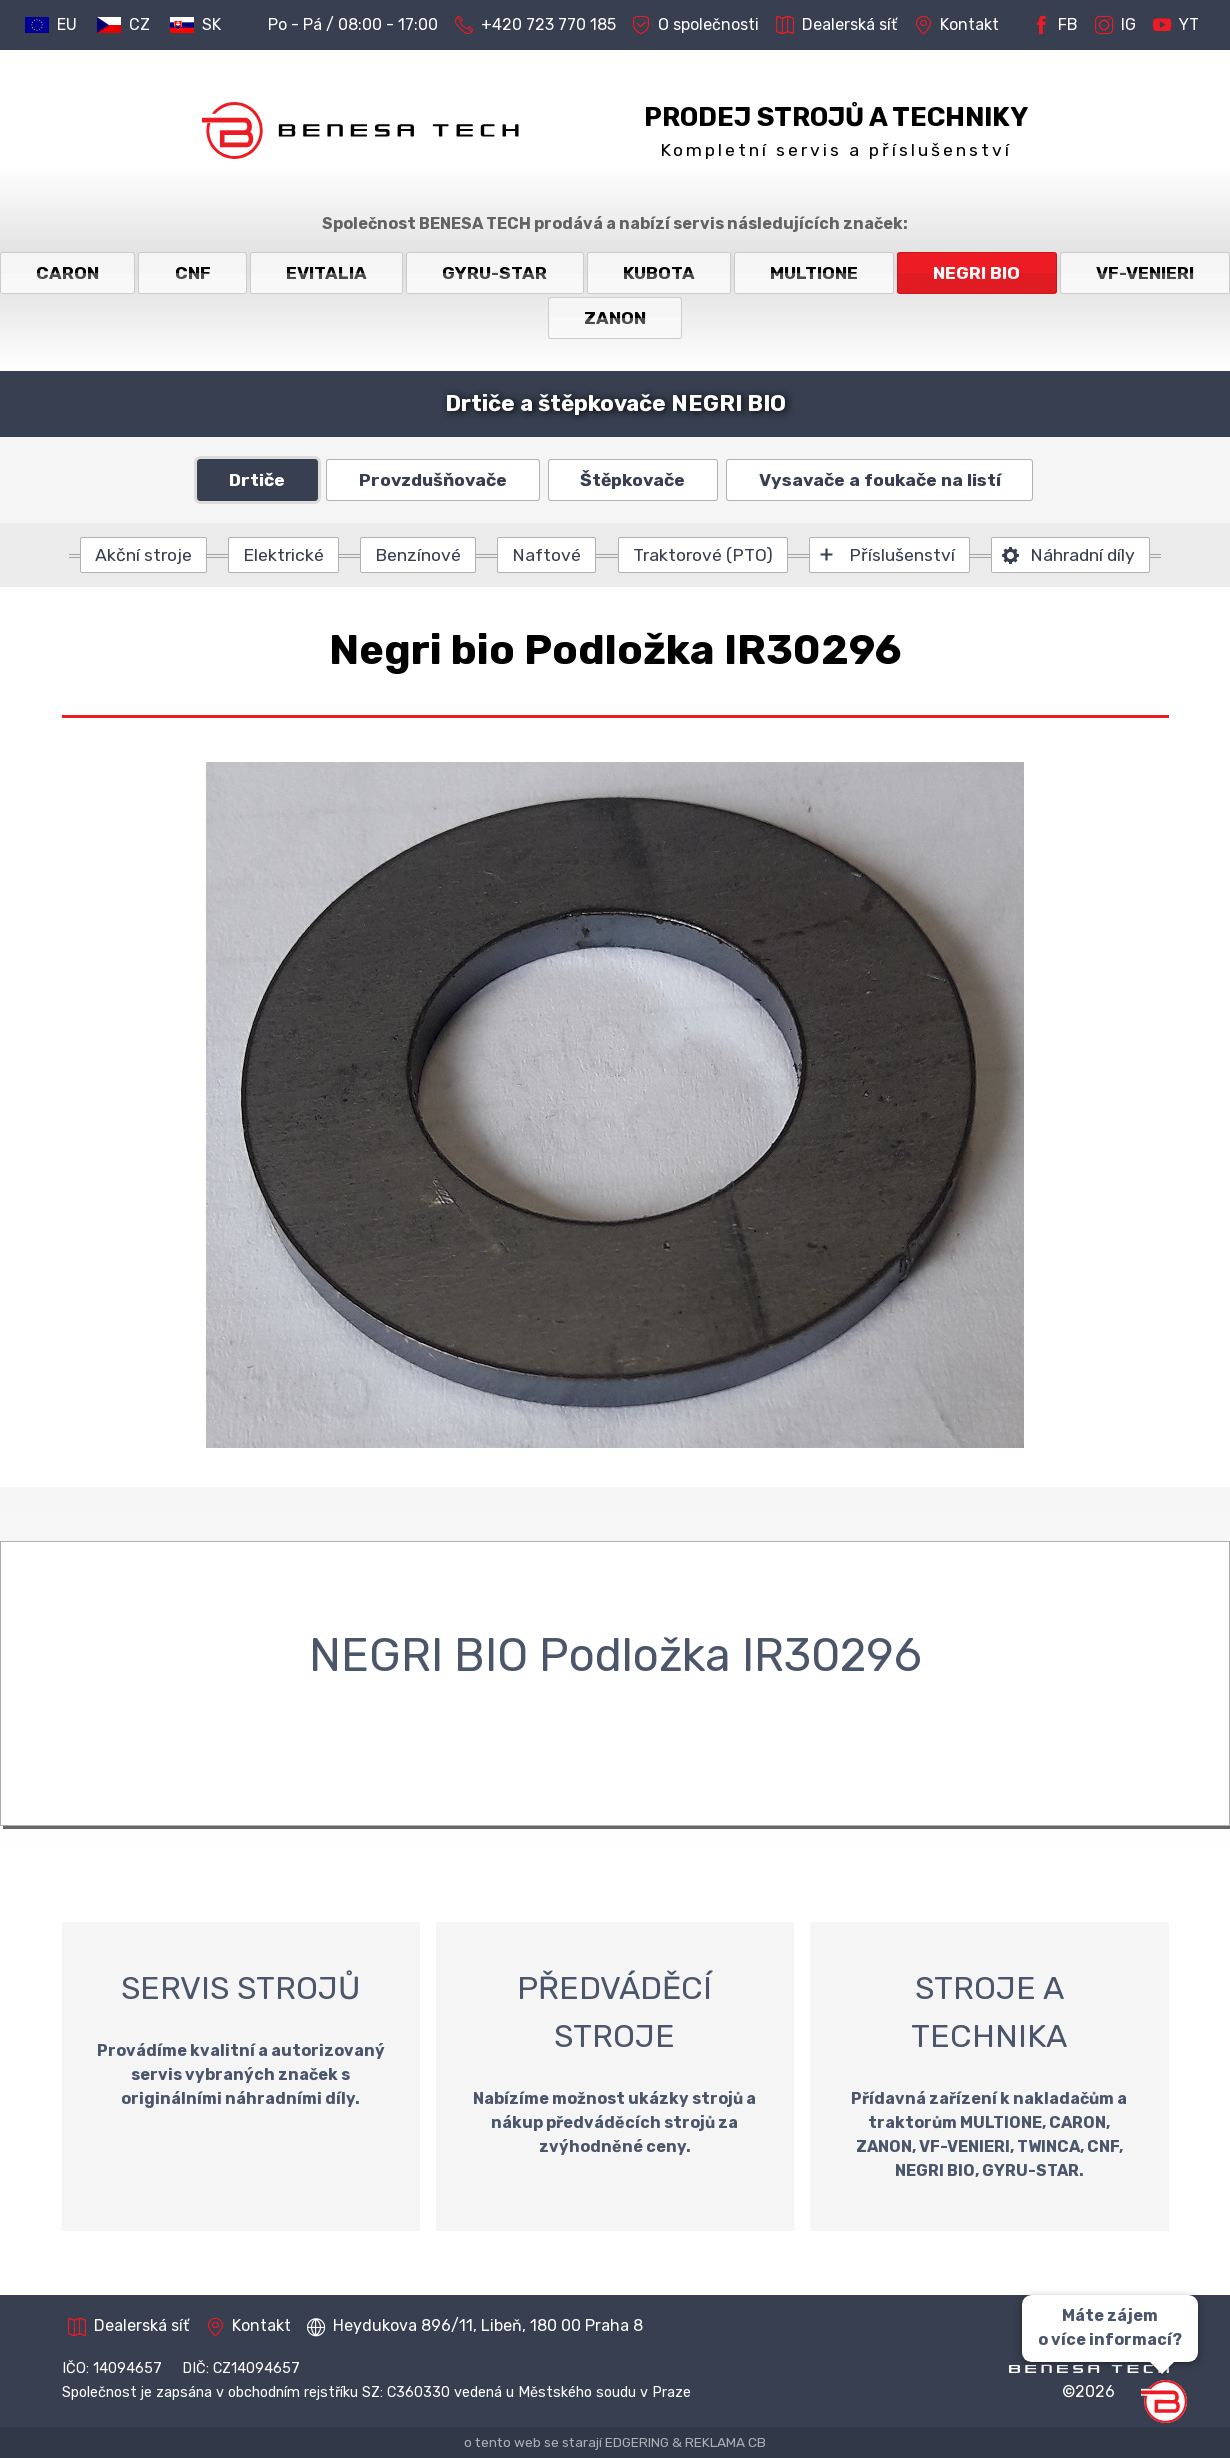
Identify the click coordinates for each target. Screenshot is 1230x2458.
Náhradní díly (1082, 555)
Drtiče (257, 480)
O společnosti (695, 25)
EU (67, 24)
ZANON (615, 318)
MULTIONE (814, 273)
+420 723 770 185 (535, 25)
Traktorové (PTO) (703, 555)
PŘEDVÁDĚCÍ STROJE (615, 2076)
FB (1055, 25)
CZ (139, 24)
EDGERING (637, 2442)
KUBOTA (659, 273)
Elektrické (283, 555)
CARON (67, 273)
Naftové (546, 555)
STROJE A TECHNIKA (989, 2076)
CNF (193, 273)
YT (1176, 25)
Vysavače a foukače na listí (880, 480)
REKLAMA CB (725, 2442)
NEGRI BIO (976, 273)
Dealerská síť (836, 25)
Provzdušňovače (433, 480)
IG (1115, 25)
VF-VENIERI (1145, 273)
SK (211, 24)
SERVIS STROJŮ (241, 2076)
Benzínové (418, 555)
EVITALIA (326, 273)
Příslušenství (902, 555)
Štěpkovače (632, 480)
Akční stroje (143, 555)
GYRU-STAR (494, 273)
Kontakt (956, 25)
